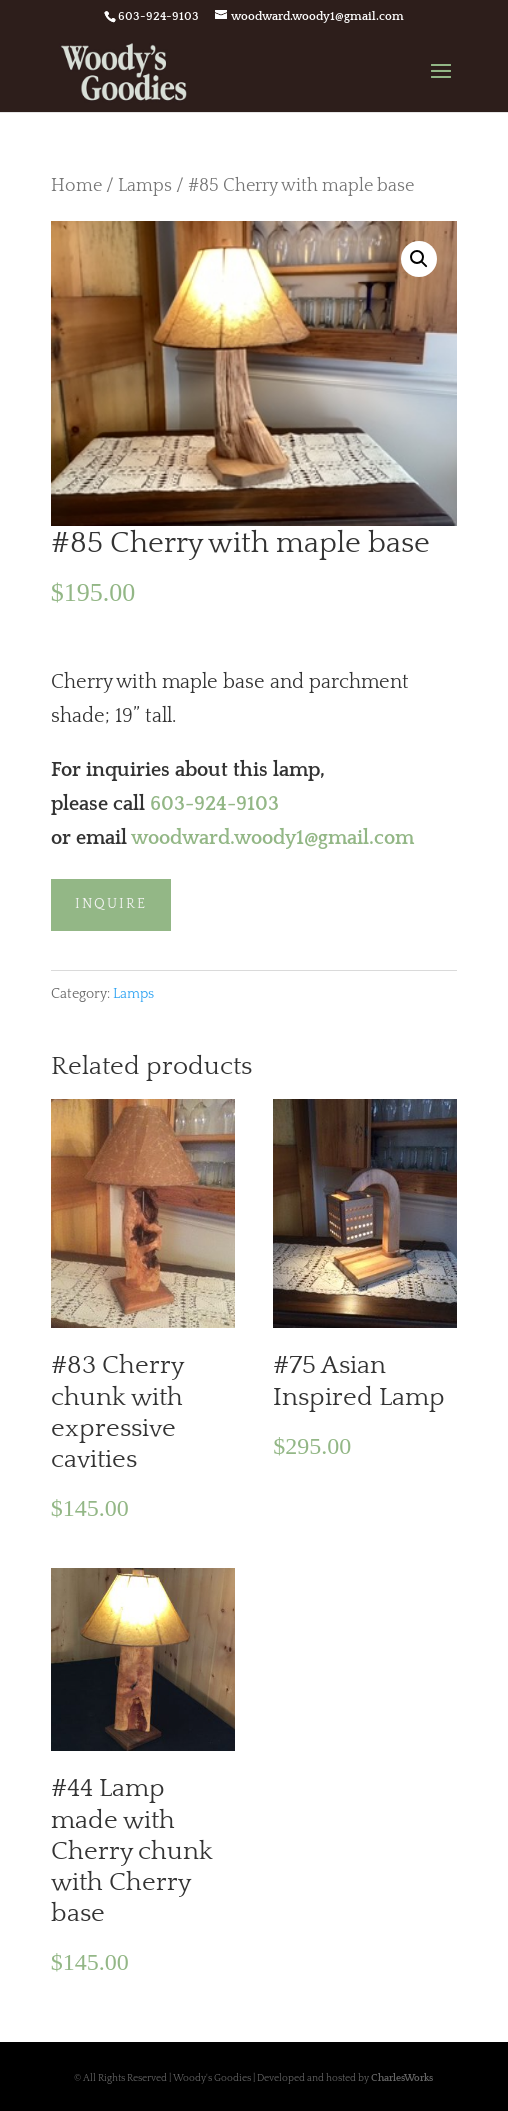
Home (76, 185)
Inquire (111, 904)
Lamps (145, 185)
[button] (419, 259)
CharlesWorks (402, 2078)
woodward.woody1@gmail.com (272, 838)
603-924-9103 (214, 804)
